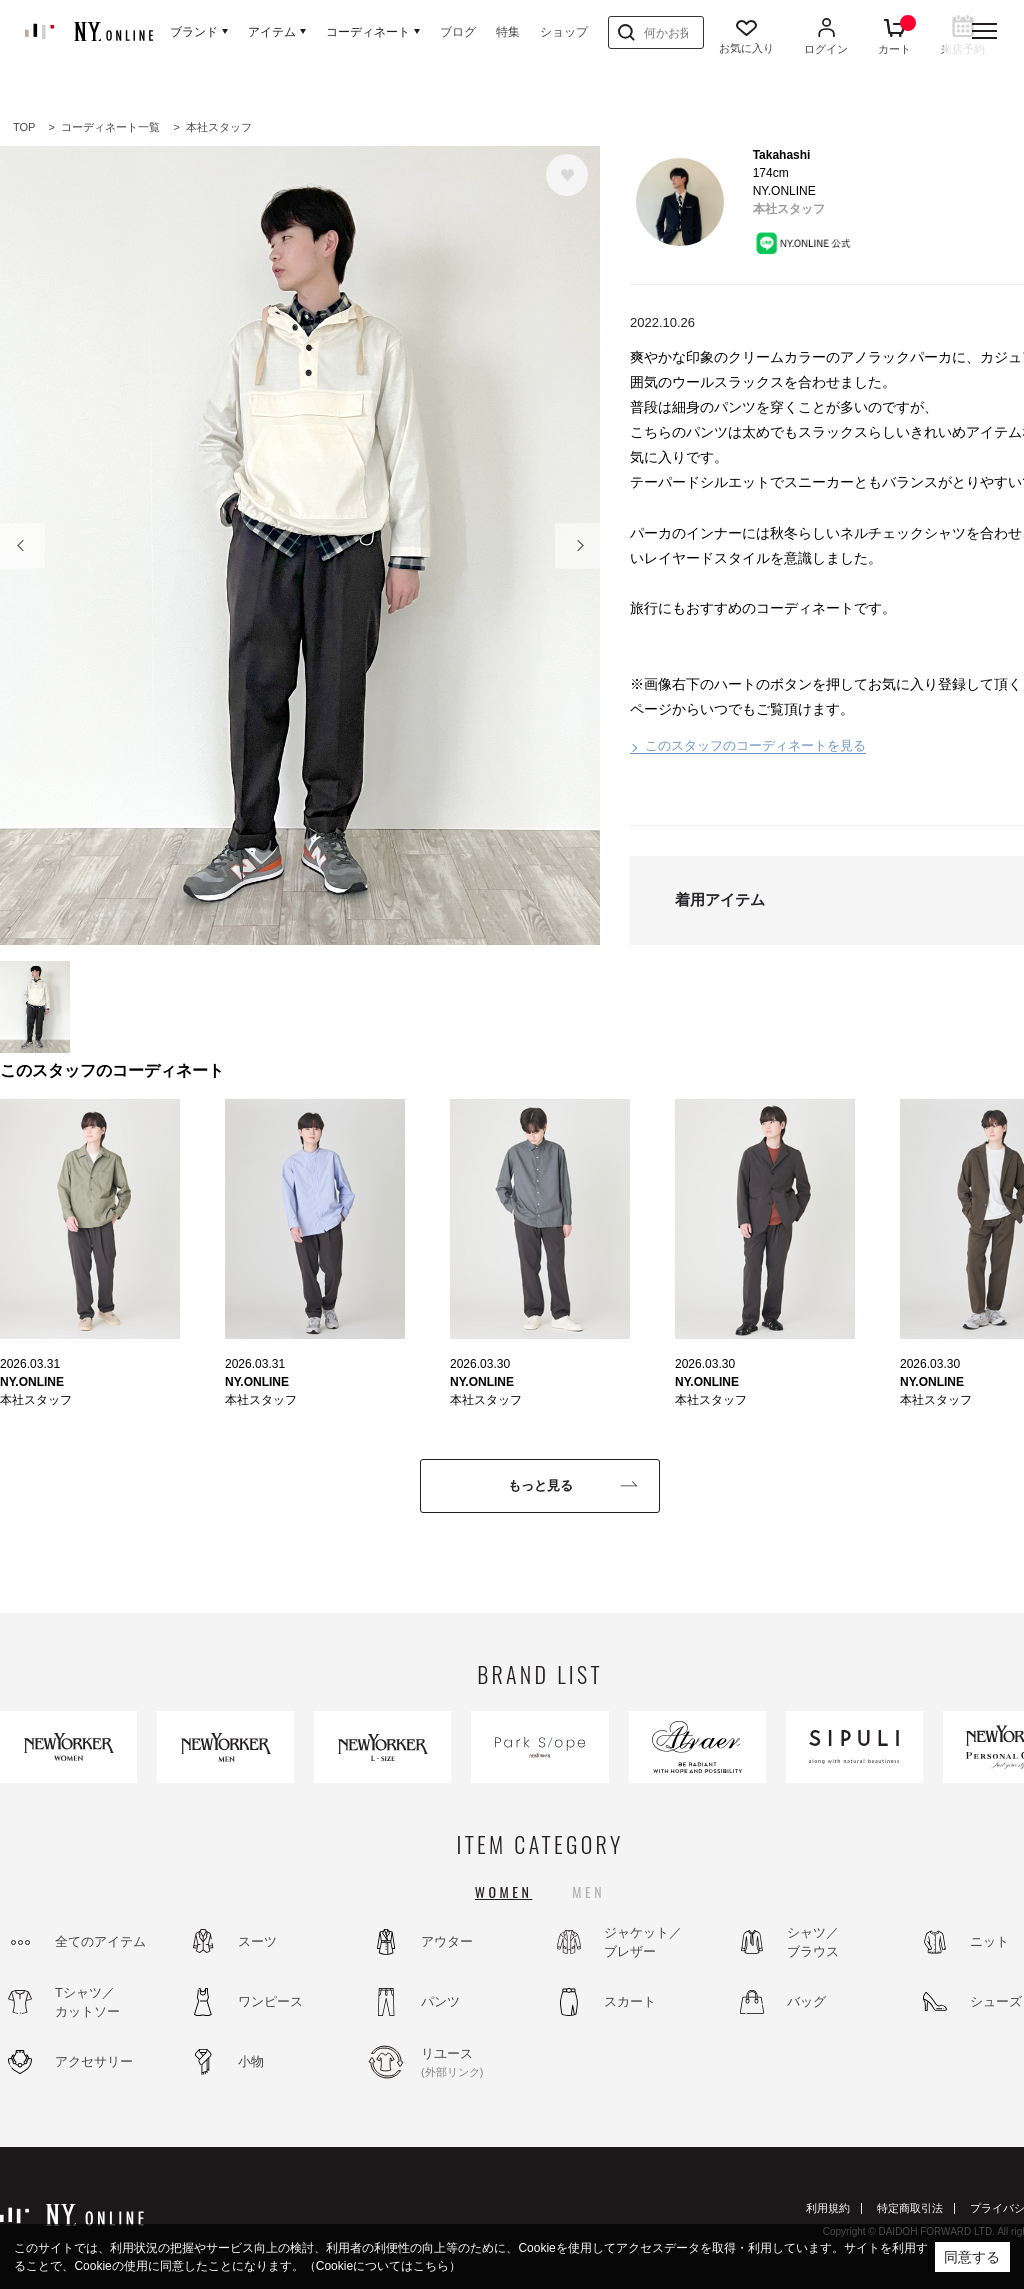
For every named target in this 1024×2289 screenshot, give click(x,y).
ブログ (458, 32)
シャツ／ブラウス (813, 1942)
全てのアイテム (100, 1941)
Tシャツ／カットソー (87, 2002)
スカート (630, 2001)
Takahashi (782, 155)
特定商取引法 (910, 2208)
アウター (447, 1941)
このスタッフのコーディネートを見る (755, 745)
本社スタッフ (789, 209)
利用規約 (828, 2208)
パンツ (440, 2001)
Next (577, 545)
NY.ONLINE (32, 1382)
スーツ (257, 1941)
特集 (508, 32)
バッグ (806, 2001)
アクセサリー (94, 2061)
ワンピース (270, 2001)
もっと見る (540, 1485)
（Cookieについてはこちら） (382, 2266)
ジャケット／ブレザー (643, 1942)
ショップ (564, 32)
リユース (475, 2063)
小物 (251, 2061)
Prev (22, 545)
